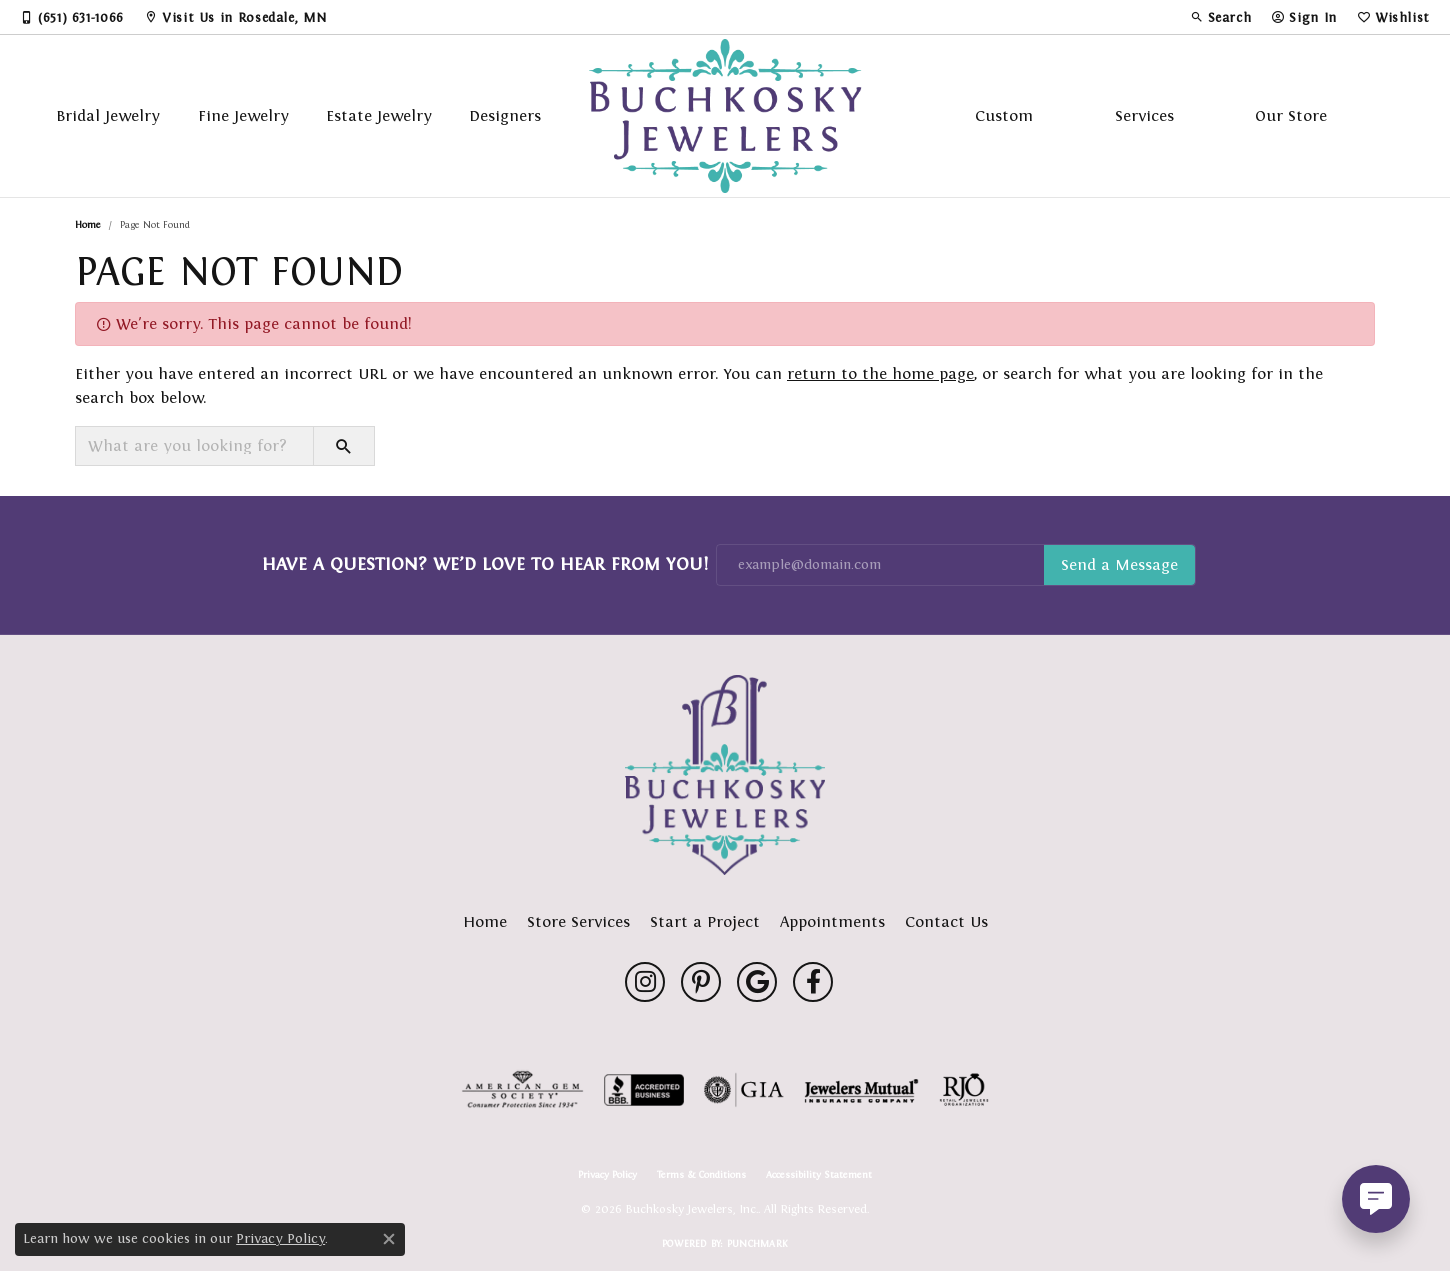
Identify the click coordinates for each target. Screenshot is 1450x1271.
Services (1144, 115)
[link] (72, 17)
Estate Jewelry (379, 115)
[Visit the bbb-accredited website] (644, 1090)
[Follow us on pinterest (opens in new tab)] (701, 982)
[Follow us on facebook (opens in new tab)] (813, 982)
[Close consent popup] (389, 1239)
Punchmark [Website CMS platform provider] (757, 1243)
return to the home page (880, 373)
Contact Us (946, 921)
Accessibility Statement (819, 1175)
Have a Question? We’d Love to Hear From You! (485, 564)
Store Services (578, 921)
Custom (1004, 115)
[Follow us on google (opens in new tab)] (757, 982)
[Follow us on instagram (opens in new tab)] (645, 982)
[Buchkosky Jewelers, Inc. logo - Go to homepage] (725, 116)
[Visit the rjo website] (964, 1090)
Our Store (1291, 115)
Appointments (832, 921)
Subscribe (1119, 565)
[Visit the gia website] (744, 1090)
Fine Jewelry (243, 115)
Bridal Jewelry (108, 115)
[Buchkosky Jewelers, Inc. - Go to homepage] (725, 775)
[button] (1221, 17)
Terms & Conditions (701, 1175)
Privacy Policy (607, 1175)
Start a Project (705, 921)
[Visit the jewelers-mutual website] (861, 1090)
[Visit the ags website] (522, 1090)
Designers (505, 115)
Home (88, 224)
